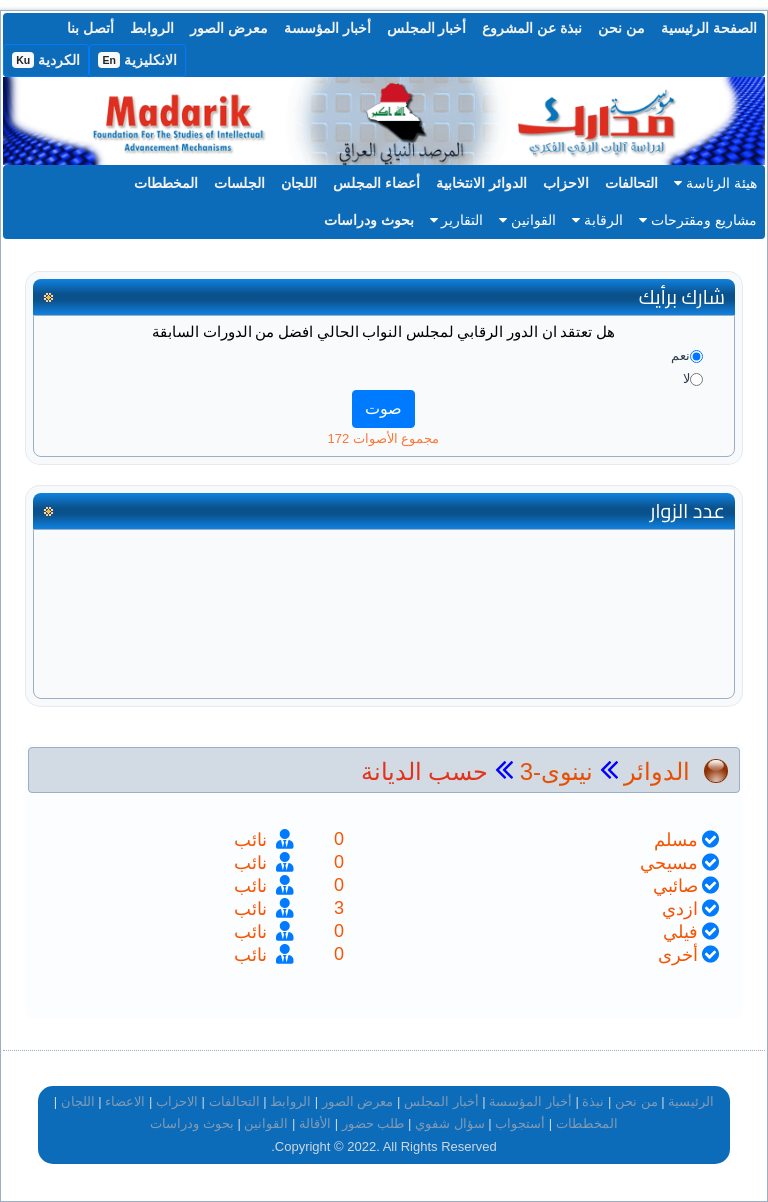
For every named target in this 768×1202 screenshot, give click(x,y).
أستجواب (520, 1123)
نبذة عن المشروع (532, 28)
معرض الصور (229, 28)
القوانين (527, 220)
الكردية (46, 60)
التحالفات (631, 183)
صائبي (675, 886)
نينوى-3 (553, 771)
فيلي (680, 932)
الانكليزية (137, 60)
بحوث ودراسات (369, 220)
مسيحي (669, 863)
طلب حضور (373, 1123)
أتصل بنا (90, 28)
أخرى (678, 955)
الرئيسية (691, 1101)
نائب (253, 840)
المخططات (166, 183)
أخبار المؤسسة (327, 28)
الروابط (152, 28)
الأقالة (315, 1123)
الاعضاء (125, 1101)
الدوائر (657, 771)
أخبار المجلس (427, 28)
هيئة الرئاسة (715, 183)
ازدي (680, 909)
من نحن (621, 28)
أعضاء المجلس (376, 183)
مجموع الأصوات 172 (384, 438)
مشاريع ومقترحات (698, 220)
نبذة (593, 1101)
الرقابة (597, 220)
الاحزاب (566, 183)
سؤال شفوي (450, 1123)
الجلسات (239, 183)
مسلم (676, 840)
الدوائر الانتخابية (481, 183)
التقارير (457, 220)
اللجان (299, 183)
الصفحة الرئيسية (709, 28)
